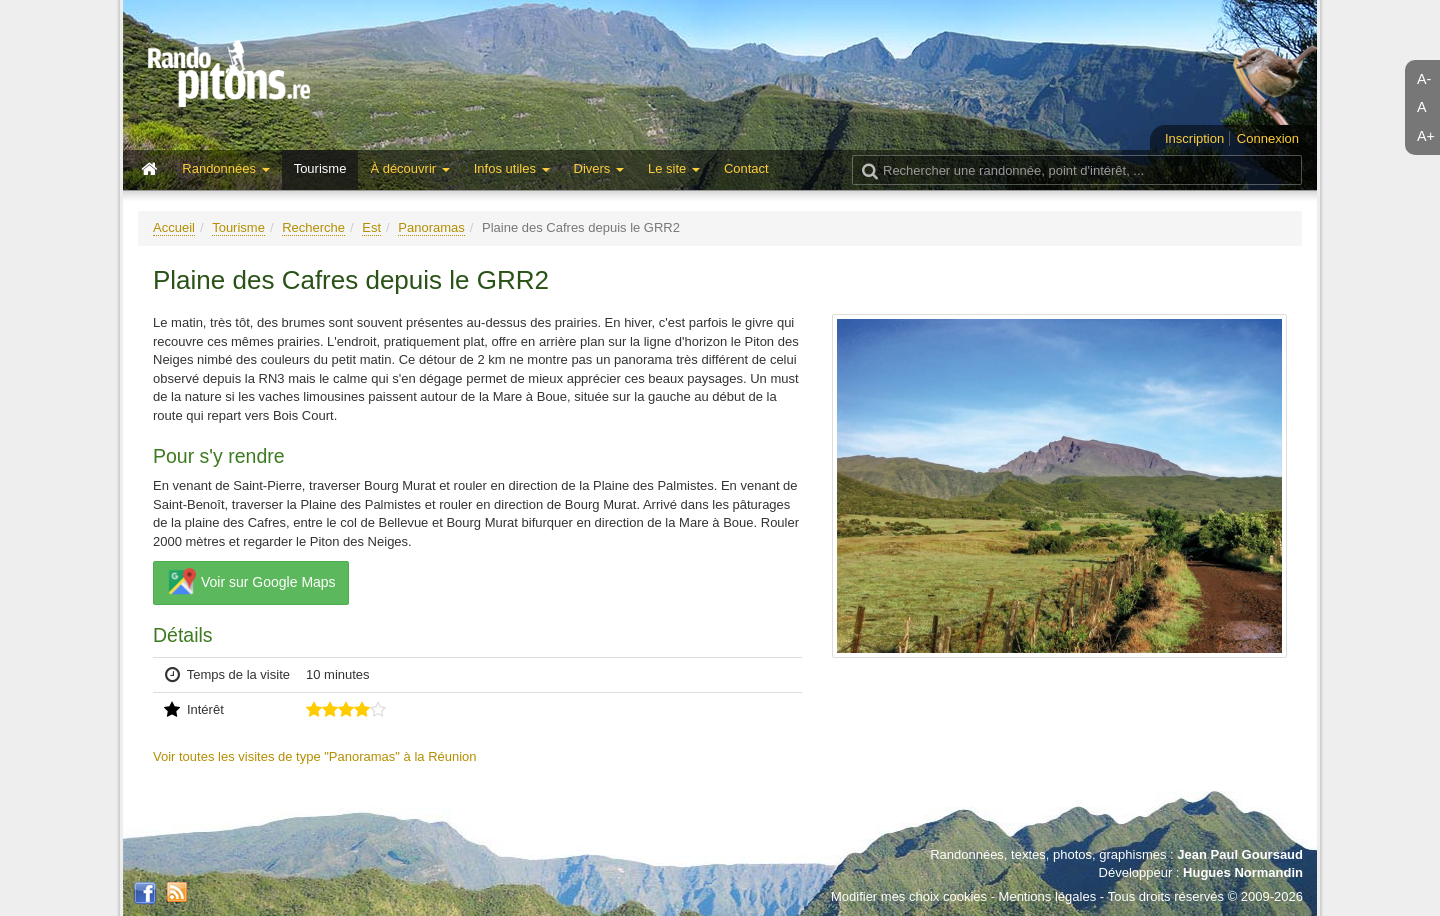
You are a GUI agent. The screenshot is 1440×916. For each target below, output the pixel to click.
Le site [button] (674, 168)
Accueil (174, 227)
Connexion (1268, 138)
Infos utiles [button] (512, 168)
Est (371, 227)
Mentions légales (1048, 896)
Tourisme (320, 168)
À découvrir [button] (409, 168)
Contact (746, 168)
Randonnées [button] (225, 168)
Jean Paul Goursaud (1240, 854)
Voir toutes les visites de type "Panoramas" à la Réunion (315, 756)
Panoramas (431, 227)
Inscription (1194, 138)
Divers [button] (599, 168)
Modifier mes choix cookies (909, 896)
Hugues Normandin (1243, 872)
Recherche (313, 227)
